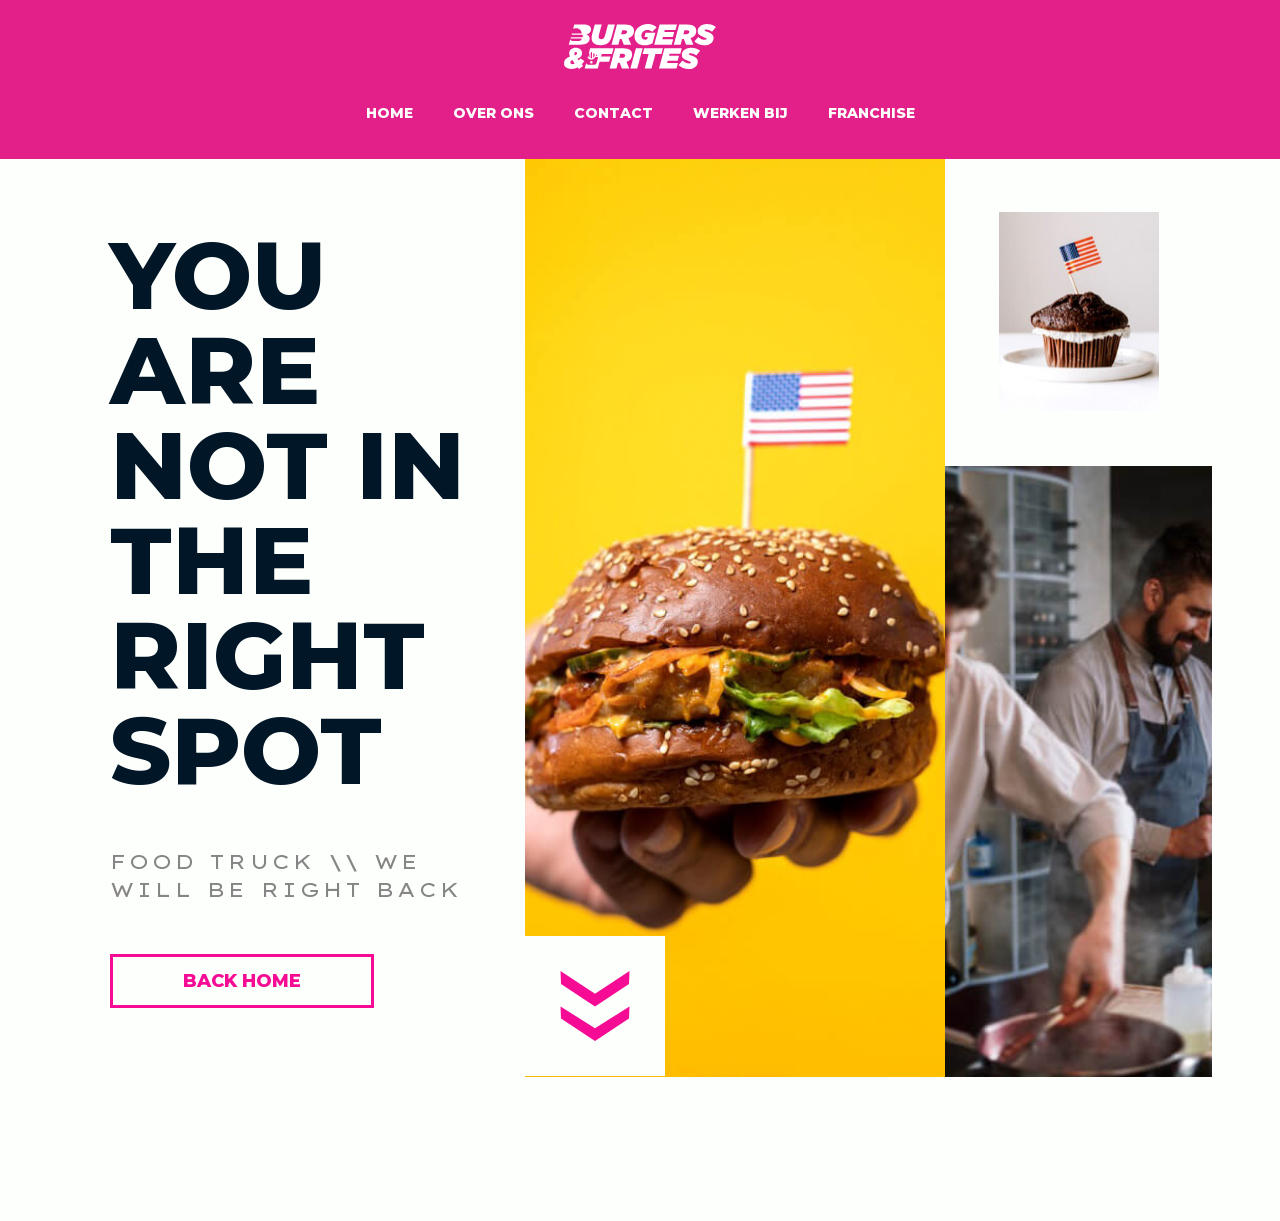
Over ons (493, 113)
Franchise (871, 113)
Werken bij (740, 113)
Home (389, 113)
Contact (613, 113)
